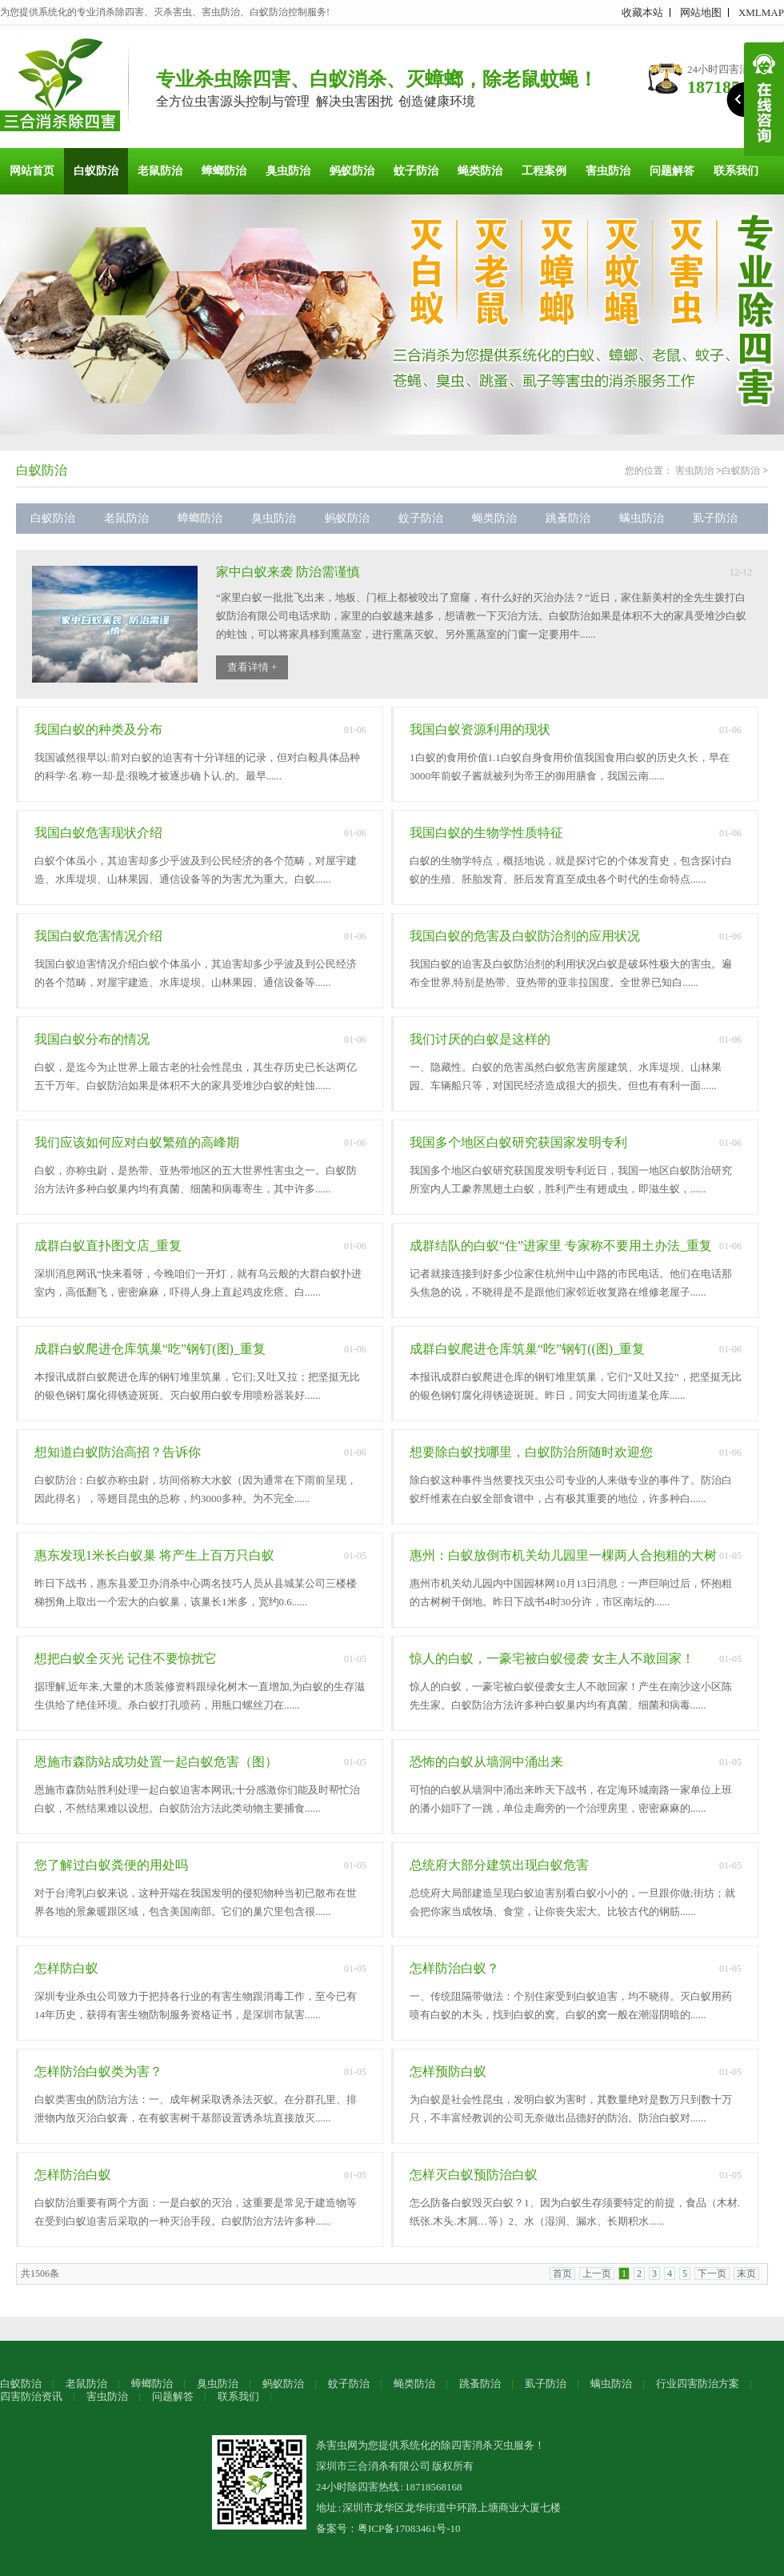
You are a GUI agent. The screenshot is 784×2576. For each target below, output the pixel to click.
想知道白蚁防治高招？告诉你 (117, 1452)
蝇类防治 (480, 171)
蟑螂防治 (224, 171)
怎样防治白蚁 (72, 2174)
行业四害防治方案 (697, 2384)
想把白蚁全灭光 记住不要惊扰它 (125, 1658)
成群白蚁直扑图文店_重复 (108, 1245)
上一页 (596, 2273)
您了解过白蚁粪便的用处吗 (111, 1865)
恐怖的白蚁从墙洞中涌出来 (486, 1762)
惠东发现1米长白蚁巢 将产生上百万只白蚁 (154, 1555)
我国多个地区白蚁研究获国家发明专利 (518, 1142)
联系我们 (736, 171)
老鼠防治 (160, 171)
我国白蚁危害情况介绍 (98, 936)
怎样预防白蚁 (448, 2071)
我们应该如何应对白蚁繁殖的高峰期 (136, 1142)
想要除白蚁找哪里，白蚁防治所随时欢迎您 (531, 1452)
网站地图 (701, 12)
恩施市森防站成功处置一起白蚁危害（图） (156, 1762)
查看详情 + (252, 667)
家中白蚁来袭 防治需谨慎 (288, 572)
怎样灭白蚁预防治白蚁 (474, 2174)
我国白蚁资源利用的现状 (480, 729)
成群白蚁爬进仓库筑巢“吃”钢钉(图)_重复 (150, 1349)
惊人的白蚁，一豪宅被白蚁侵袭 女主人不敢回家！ (552, 1658)
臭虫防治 (288, 171)
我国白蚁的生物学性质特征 (486, 832)
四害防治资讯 (31, 2396)
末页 (746, 2273)
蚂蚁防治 (352, 171)
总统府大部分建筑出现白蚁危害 (499, 1865)
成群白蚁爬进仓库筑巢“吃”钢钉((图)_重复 (527, 1349)
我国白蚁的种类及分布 (98, 729)
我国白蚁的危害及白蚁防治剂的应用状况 (525, 936)
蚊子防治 (416, 171)
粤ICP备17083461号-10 (409, 2528)
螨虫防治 (641, 518)
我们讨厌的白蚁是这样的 (480, 1039)
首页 (562, 2273)
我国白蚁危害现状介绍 (98, 832)
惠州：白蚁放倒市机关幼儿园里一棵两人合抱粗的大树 (563, 1555)
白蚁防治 (96, 171)
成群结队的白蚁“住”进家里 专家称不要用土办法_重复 (561, 1245)
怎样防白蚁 (66, 1968)
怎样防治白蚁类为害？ (98, 2071)
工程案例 (544, 171)
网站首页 (32, 171)
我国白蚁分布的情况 (92, 1039)
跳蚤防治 (568, 518)
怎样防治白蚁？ (454, 1968)
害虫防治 (608, 171)
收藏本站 (642, 12)
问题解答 (672, 171)
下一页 (712, 2273)
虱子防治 (715, 518)
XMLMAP (761, 12)
